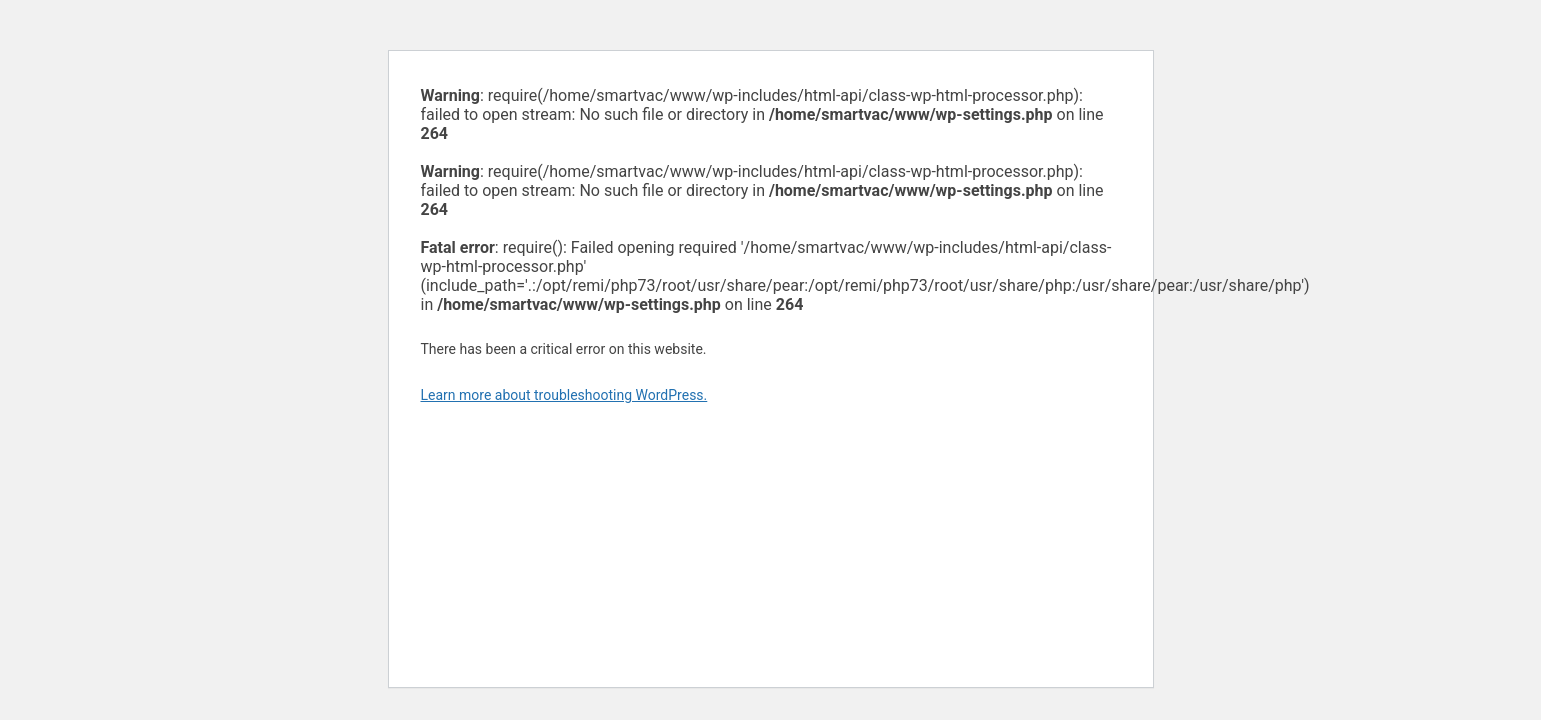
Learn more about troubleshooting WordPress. (564, 395)
